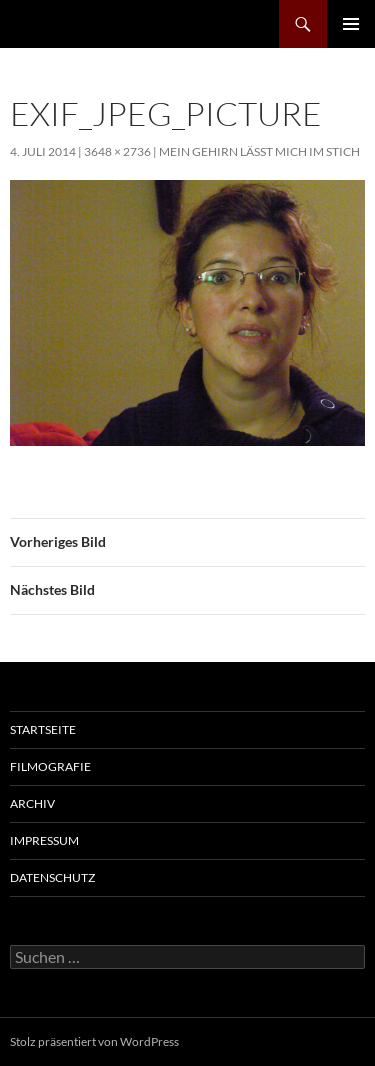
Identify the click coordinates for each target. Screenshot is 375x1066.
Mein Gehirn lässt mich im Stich (259, 151)
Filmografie (50, 766)
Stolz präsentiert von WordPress (94, 1041)
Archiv (32, 803)
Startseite (43, 729)
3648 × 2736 (117, 151)
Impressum (44, 840)
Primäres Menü (351, 24)
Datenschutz (52, 877)
